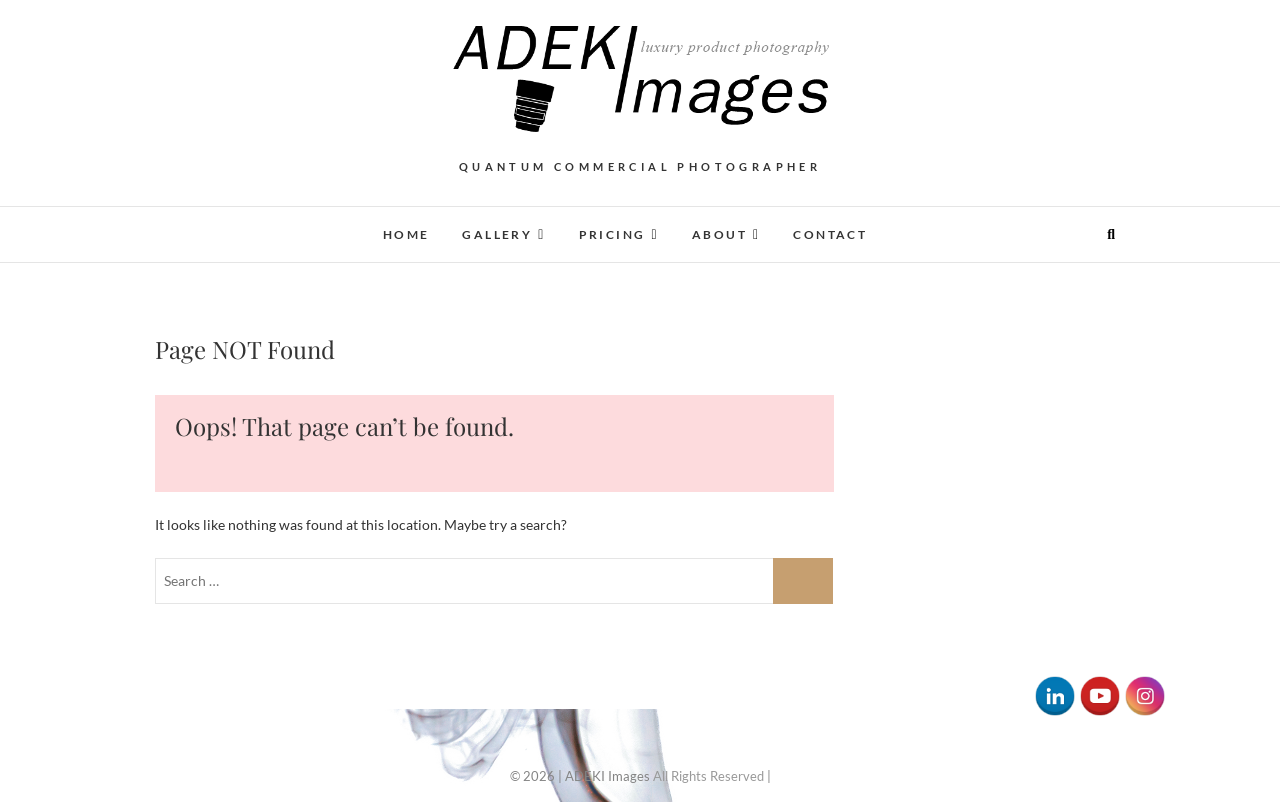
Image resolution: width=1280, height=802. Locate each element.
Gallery (497, 234)
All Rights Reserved (708, 776)
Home (406, 234)
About (719, 234)
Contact (830, 234)
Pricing (612, 234)
